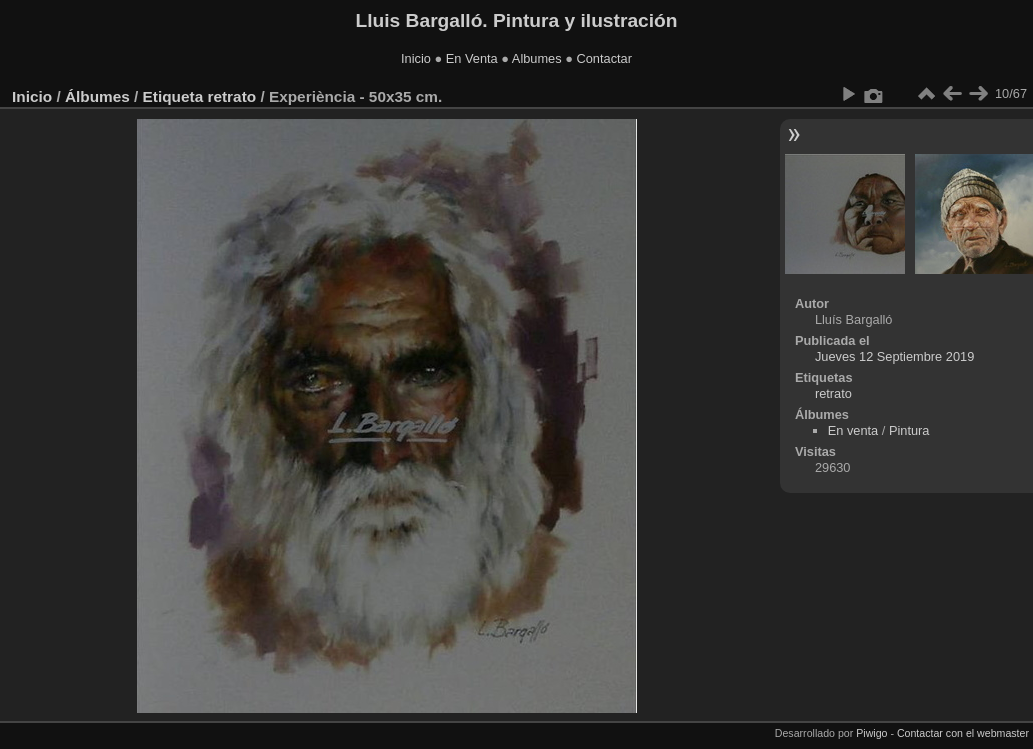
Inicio (416, 58)
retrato (231, 96)
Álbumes (97, 96)
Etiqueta (173, 96)
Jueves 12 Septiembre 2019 (894, 356)
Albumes (537, 58)
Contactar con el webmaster (963, 733)
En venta (853, 430)
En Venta (472, 58)
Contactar (603, 58)
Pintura (909, 430)
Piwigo (871, 733)
